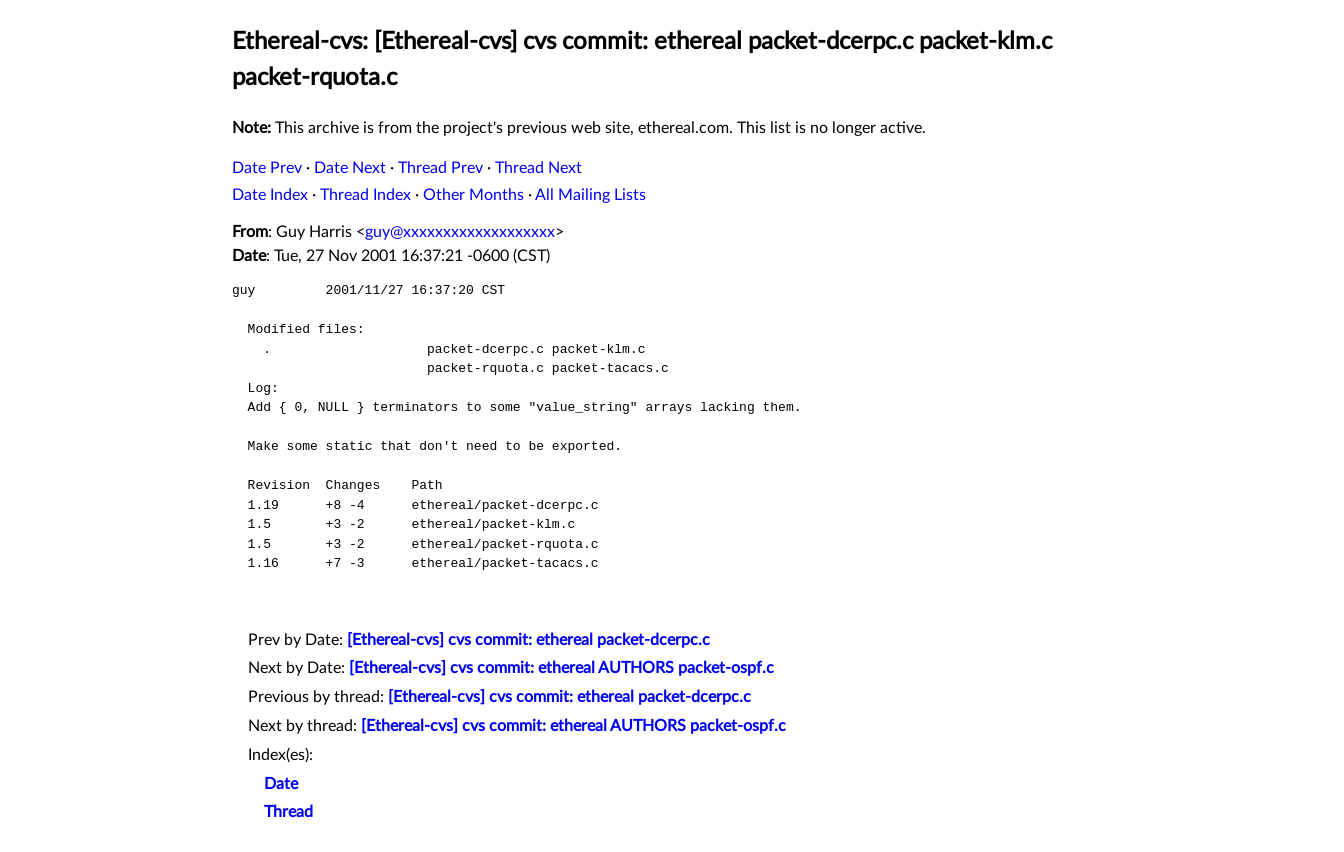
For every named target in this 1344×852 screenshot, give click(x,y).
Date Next (350, 168)
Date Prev (267, 168)
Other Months (473, 195)
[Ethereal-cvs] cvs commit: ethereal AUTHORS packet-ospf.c (561, 668)
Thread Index (365, 195)
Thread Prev (440, 168)
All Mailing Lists (590, 195)
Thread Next (538, 168)
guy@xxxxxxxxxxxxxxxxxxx (460, 232)
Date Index (270, 195)
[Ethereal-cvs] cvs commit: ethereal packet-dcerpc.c (528, 640)
